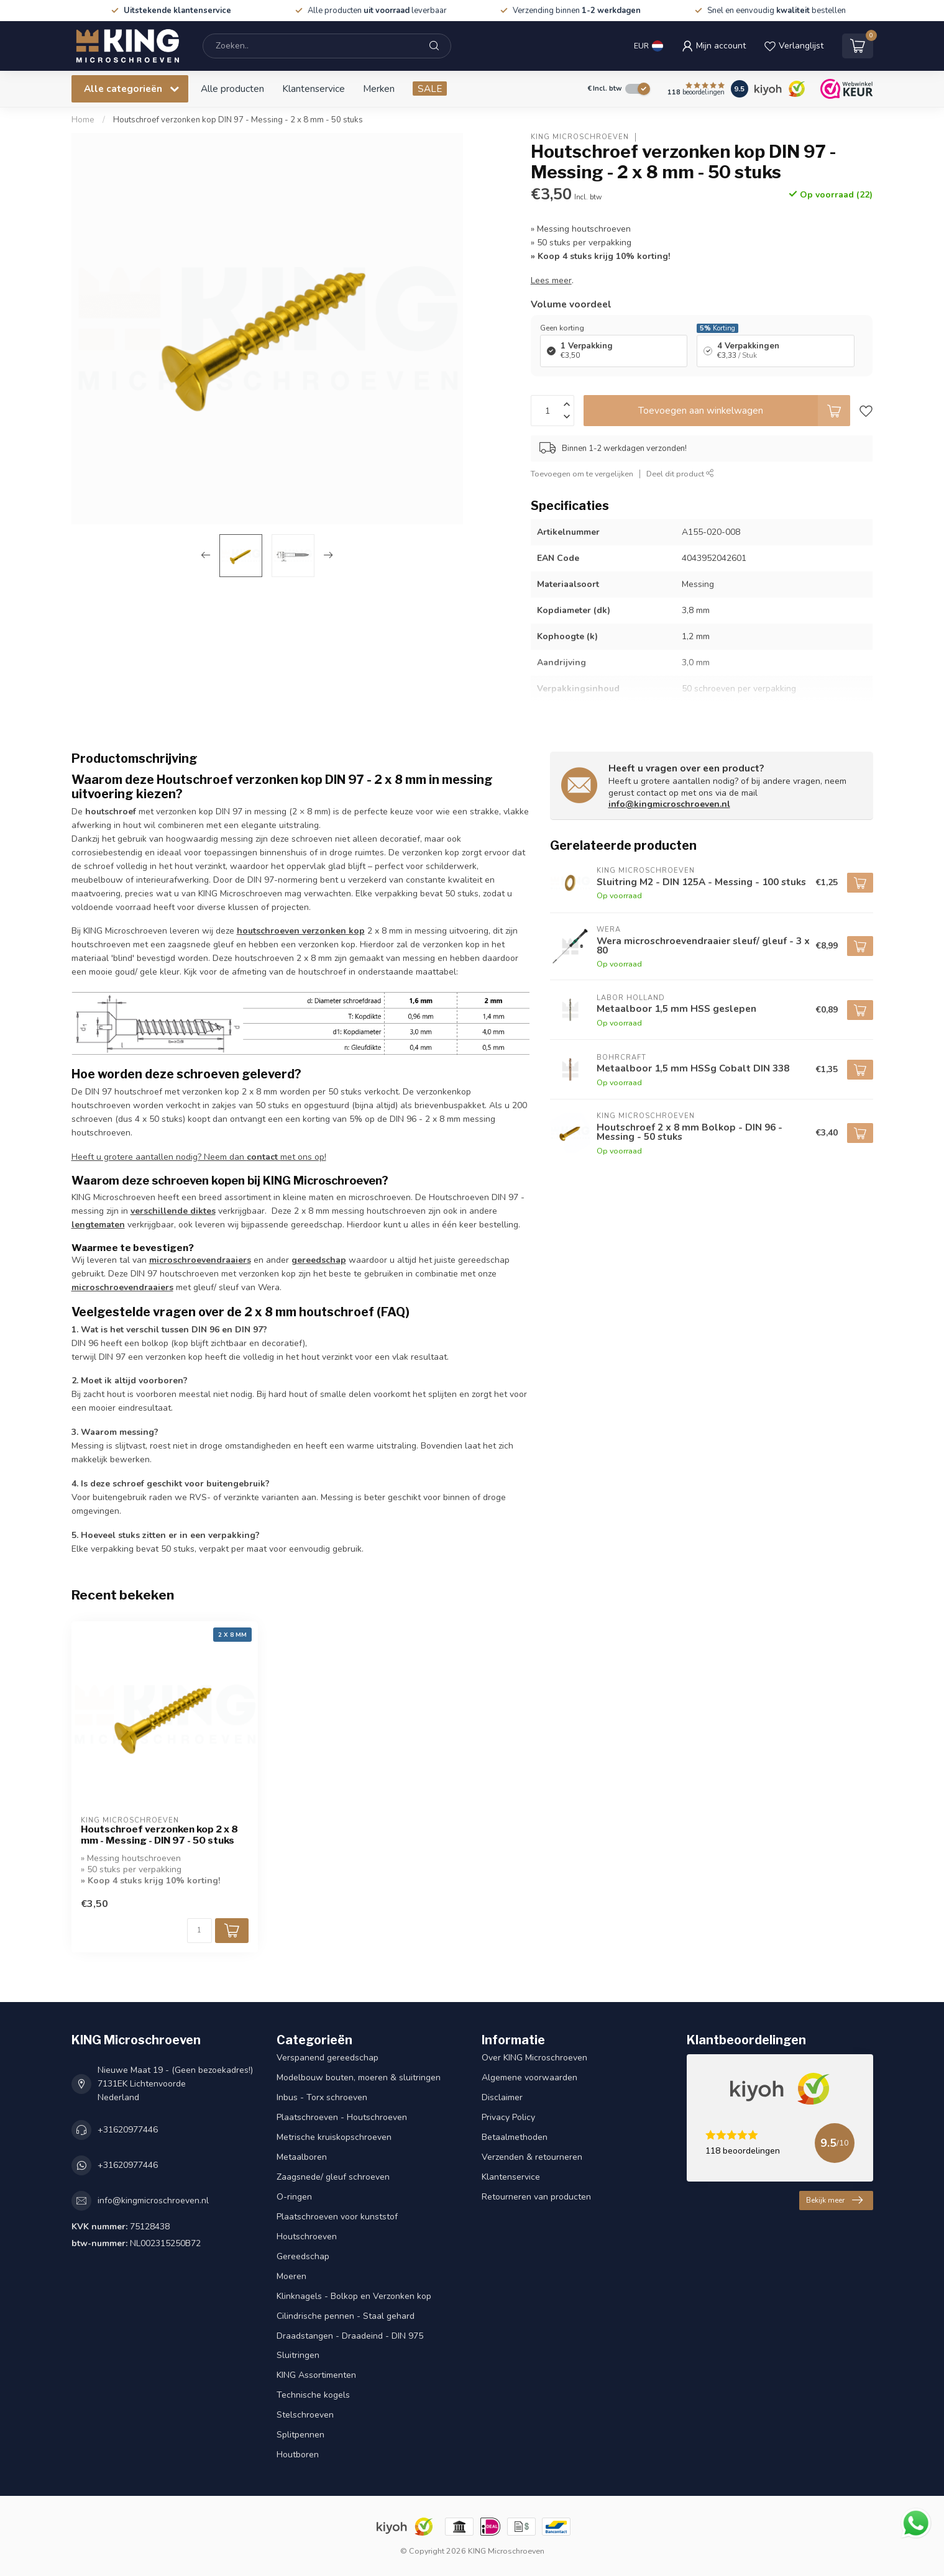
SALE (430, 88)
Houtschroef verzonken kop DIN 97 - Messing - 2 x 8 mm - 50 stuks (238, 119)
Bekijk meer (834, 2200)
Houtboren (298, 2454)
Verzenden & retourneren (532, 2157)
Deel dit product (680, 473)
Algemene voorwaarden (529, 2077)
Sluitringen (298, 2355)
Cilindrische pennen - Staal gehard (346, 2316)
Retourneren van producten (536, 2197)
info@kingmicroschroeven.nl (669, 804)
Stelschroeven (305, 2415)
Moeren (291, 2276)
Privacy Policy (508, 2117)
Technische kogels (313, 2395)
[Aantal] (199, 1930)
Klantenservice (313, 88)
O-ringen (294, 2197)
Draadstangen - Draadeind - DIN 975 (350, 2336)
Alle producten (232, 88)
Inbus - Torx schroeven (322, 2097)
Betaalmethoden (515, 2137)
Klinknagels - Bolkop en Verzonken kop (354, 2296)
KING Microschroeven (580, 137)
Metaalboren (302, 2157)
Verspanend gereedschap (327, 2058)
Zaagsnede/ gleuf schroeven (333, 2177)
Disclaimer (502, 2097)
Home (82, 119)
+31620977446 (128, 2130)
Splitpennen (300, 2435)
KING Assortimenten (316, 2375)
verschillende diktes (173, 1211)
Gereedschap (303, 2256)
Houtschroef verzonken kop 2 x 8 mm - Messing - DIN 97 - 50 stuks (159, 1835)
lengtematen (98, 1225)
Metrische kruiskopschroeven (334, 2137)
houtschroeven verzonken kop (301, 931)
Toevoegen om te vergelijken (582, 473)
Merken (379, 88)
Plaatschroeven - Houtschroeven (342, 2117)
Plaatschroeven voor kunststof (337, 2217)
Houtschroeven (307, 2236)
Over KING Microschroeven (534, 2058)
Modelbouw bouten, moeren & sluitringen (359, 2077)
